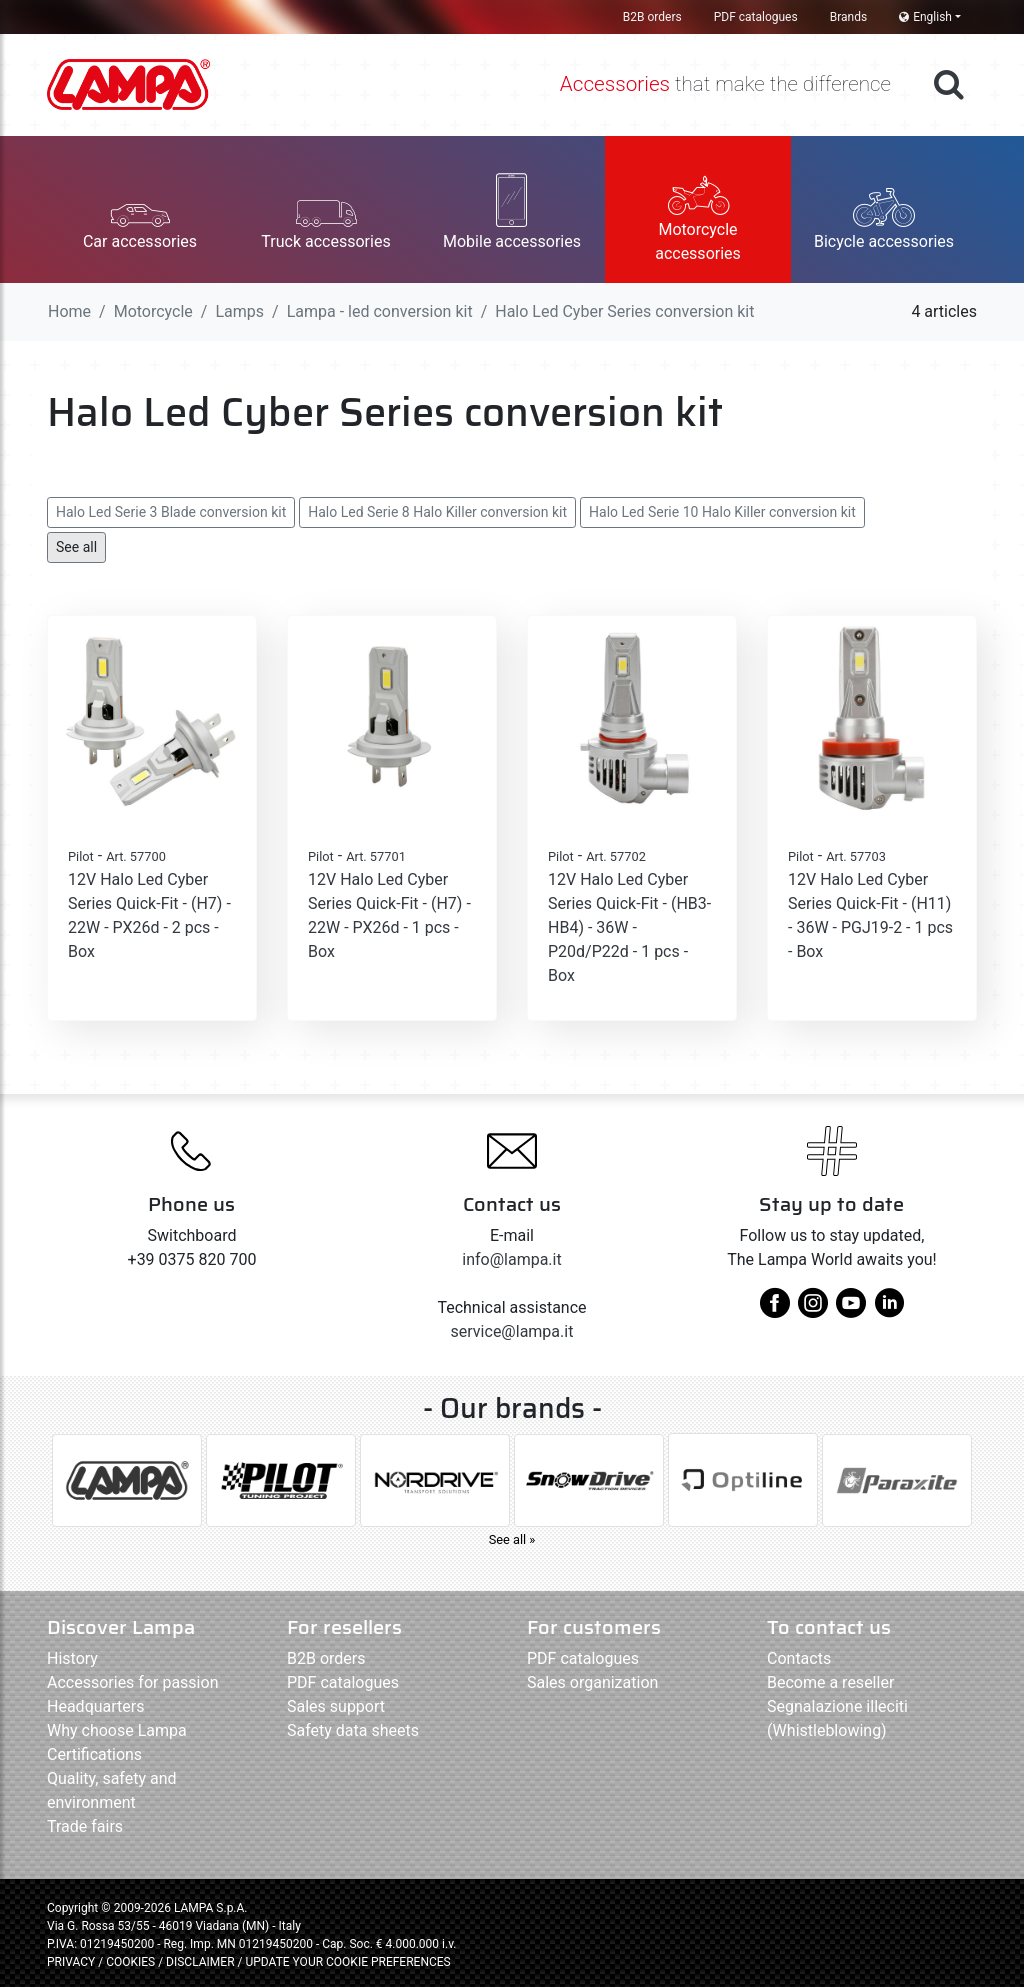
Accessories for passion (132, 1682)
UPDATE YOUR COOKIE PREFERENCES (347, 1962)
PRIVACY (71, 1962)
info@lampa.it (511, 1259)
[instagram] (813, 1310)
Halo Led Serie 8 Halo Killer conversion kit (437, 512)
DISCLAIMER (201, 1962)
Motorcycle (153, 311)
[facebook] (775, 1310)
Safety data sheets (353, 1730)
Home (69, 311)
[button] (140, 209)
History (72, 1658)
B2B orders (652, 17)
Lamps (239, 311)
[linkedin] (889, 1310)
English (925, 17)
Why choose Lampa (117, 1730)
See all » (512, 1539)
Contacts (799, 1658)
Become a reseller (830, 1682)
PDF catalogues (756, 17)
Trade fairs (85, 1826)
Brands (848, 17)
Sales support (336, 1706)
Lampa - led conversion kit (380, 311)
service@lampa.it (512, 1331)
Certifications (94, 1754)
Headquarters (95, 1706)
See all (76, 547)
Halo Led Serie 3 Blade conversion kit (171, 512)
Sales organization (592, 1682)
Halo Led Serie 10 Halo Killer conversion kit (722, 512)
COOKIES (130, 1962)
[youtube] (851, 1310)
